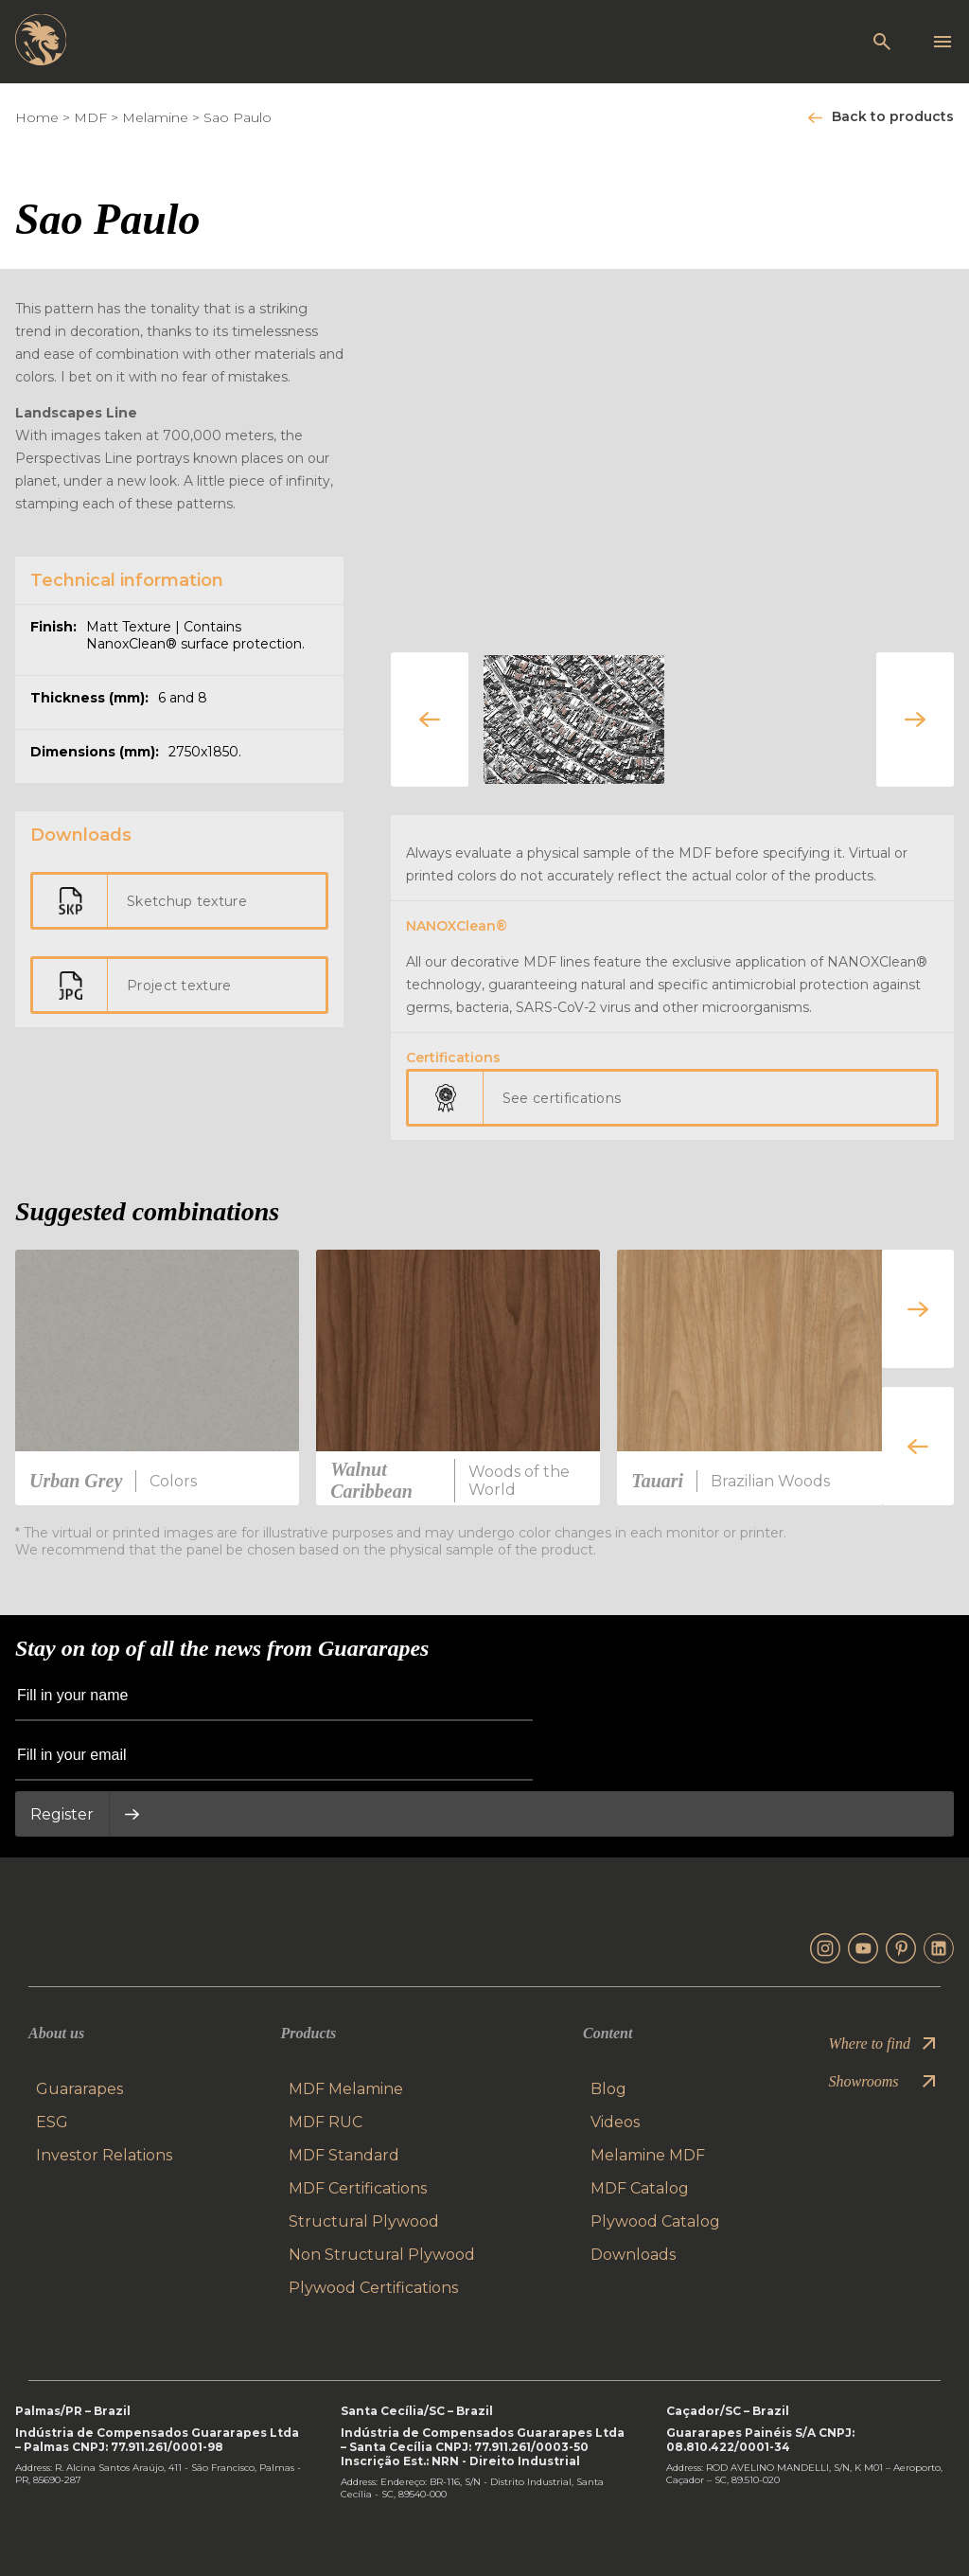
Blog (608, 2089)
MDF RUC (325, 2122)
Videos (615, 2122)
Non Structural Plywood (382, 2255)
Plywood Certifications (373, 2288)
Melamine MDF (647, 2155)
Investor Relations (104, 2155)
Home (37, 117)
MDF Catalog (639, 2188)
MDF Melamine (346, 2089)
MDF (90, 117)
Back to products (893, 116)
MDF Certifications (358, 2188)
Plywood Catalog (655, 2221)
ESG (52, 2122)
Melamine (155, 117)
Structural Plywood (364, 2221)
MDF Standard (344, 2155)
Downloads (633, 2255)
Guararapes (79, 2089)
